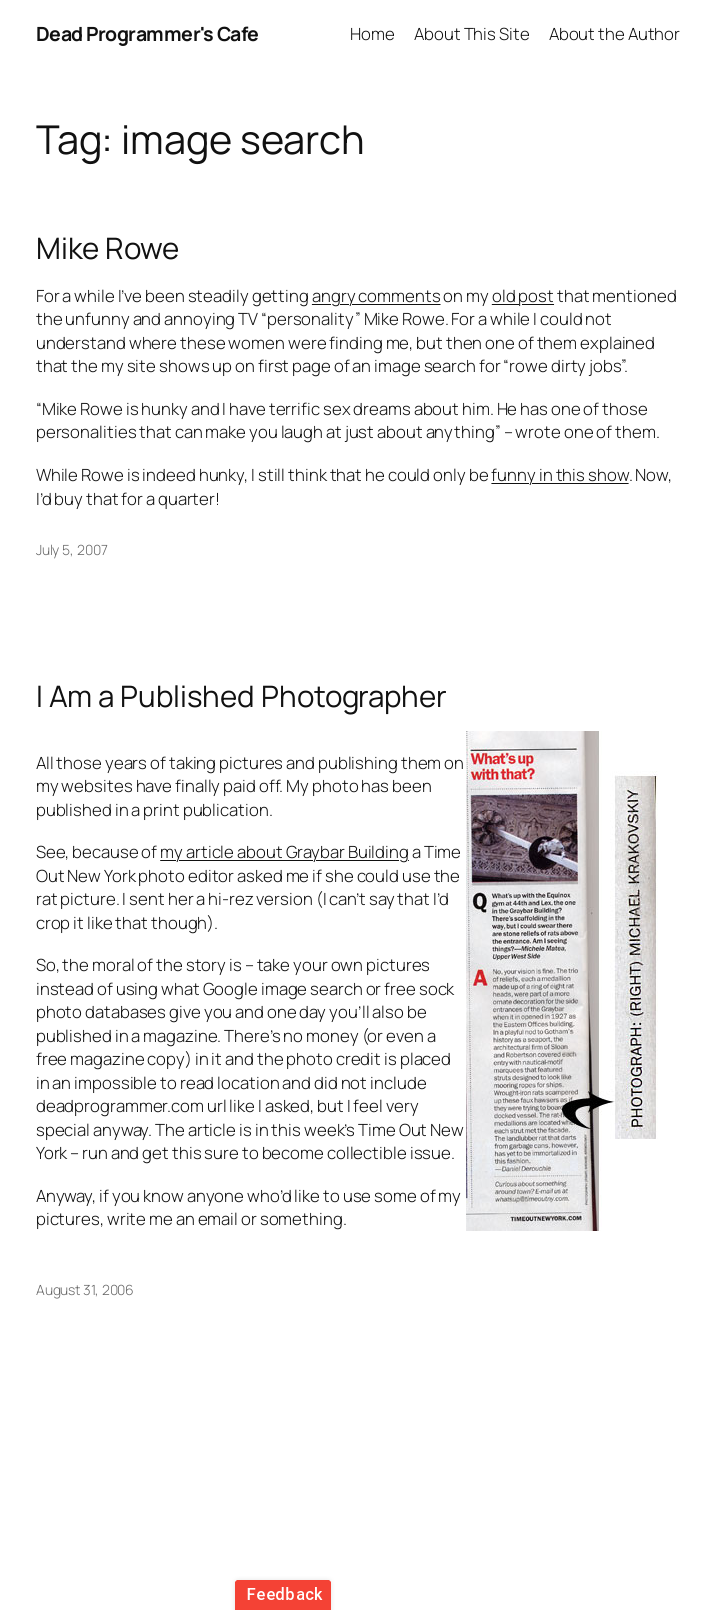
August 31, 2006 (85, 1289)
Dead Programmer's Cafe (147, 33)
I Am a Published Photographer (241, 695)
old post (523, 295)
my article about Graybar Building (284, 851)
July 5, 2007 (72, 549)
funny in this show (559, 474)
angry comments (376, 295)
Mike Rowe (107, 247)
